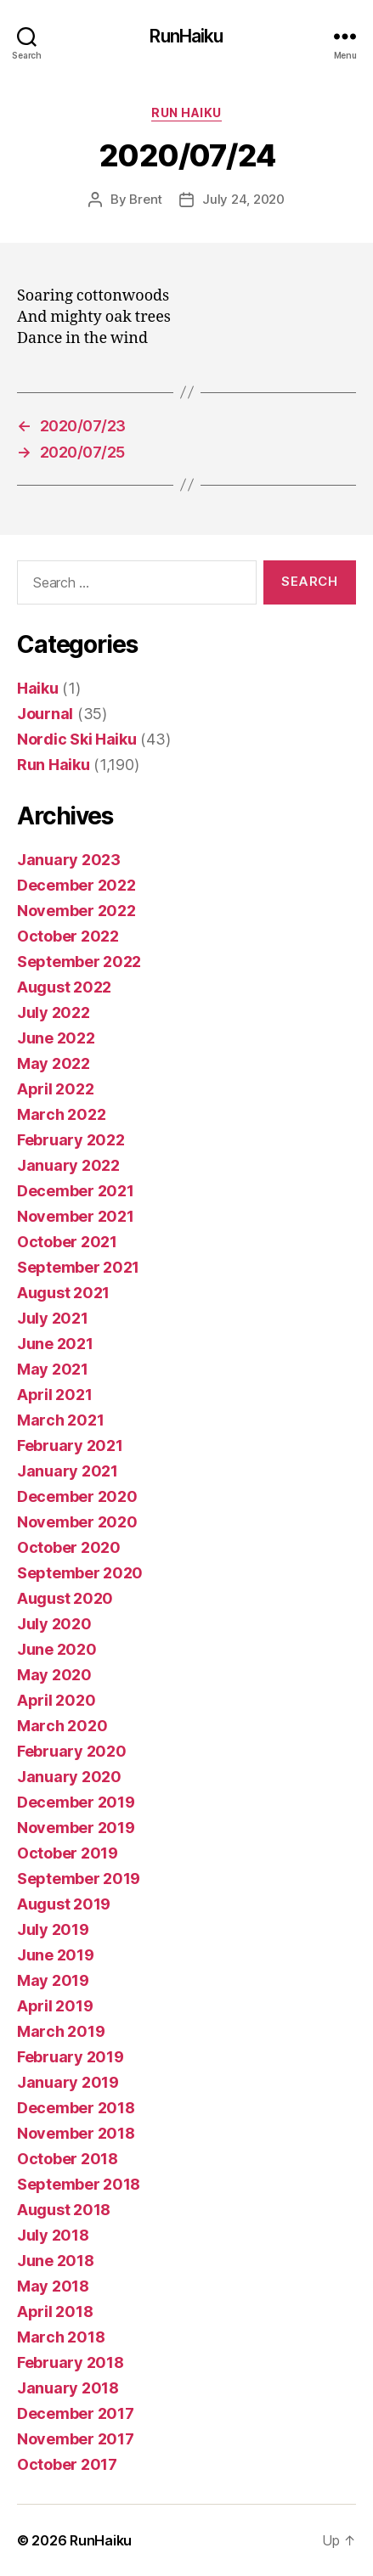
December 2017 (75, 2413)
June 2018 (55, 2260)
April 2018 (55, 2311)
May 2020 (54, 1675)
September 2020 (80, 1573)
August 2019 (63, 1904)
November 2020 (77, 1522)
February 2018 (70, 2362)
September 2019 (78, 1878)
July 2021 (52, 1318)
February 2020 (72, 1751)
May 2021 (52, 1369)
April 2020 (56, 1700)
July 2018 (53, 2235)
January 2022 (68, 1165)
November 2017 (75, 2439)
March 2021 (60, 1420)
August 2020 (65, 1598)
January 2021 (67, 1471)
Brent (145, 199)
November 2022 (76, 911)
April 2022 (55, 1089)
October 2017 (67, 2464)
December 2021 (75, 1191)
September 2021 (78, 1267)
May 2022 (53, 1063)
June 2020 (57, 1649)
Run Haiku (186, 112)
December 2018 (76, 2108)
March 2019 (61, 2031)
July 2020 (54, 1624)
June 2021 (55, 1344)
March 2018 (61, 2337)
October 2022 (68, 936)
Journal (45, 714)
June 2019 (55, 1955)
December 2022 (76, 885)
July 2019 (53, 1929)
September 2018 (78, 2184)
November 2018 (76, 2133)
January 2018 (68, 2388)
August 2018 (63, 2210)
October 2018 (67, 2159)
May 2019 (53, 1980)
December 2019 (76, 1802)
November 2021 (75, 1216)
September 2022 (79, 961)
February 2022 (71, 1140)
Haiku (38, 688)
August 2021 (63, 1293)
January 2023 (69, 860)
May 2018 (53, 2286)
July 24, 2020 (243, 199)
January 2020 (69, 1777)
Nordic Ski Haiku (77, 739)
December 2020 (77, 1496)
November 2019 (76, 1827)
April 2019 (55, 2006)
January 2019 (68, 2082)
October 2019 (67, 1853)
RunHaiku (186, 36)
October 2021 (67, 1242)
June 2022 (56, 1038)
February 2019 (70, 2057)
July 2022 (53, 1012)
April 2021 (54, 1394)
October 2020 (69, 1547)
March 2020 (62, 1726)
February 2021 (70, 1445)
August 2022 (64, 987)
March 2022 (61, 1114)
